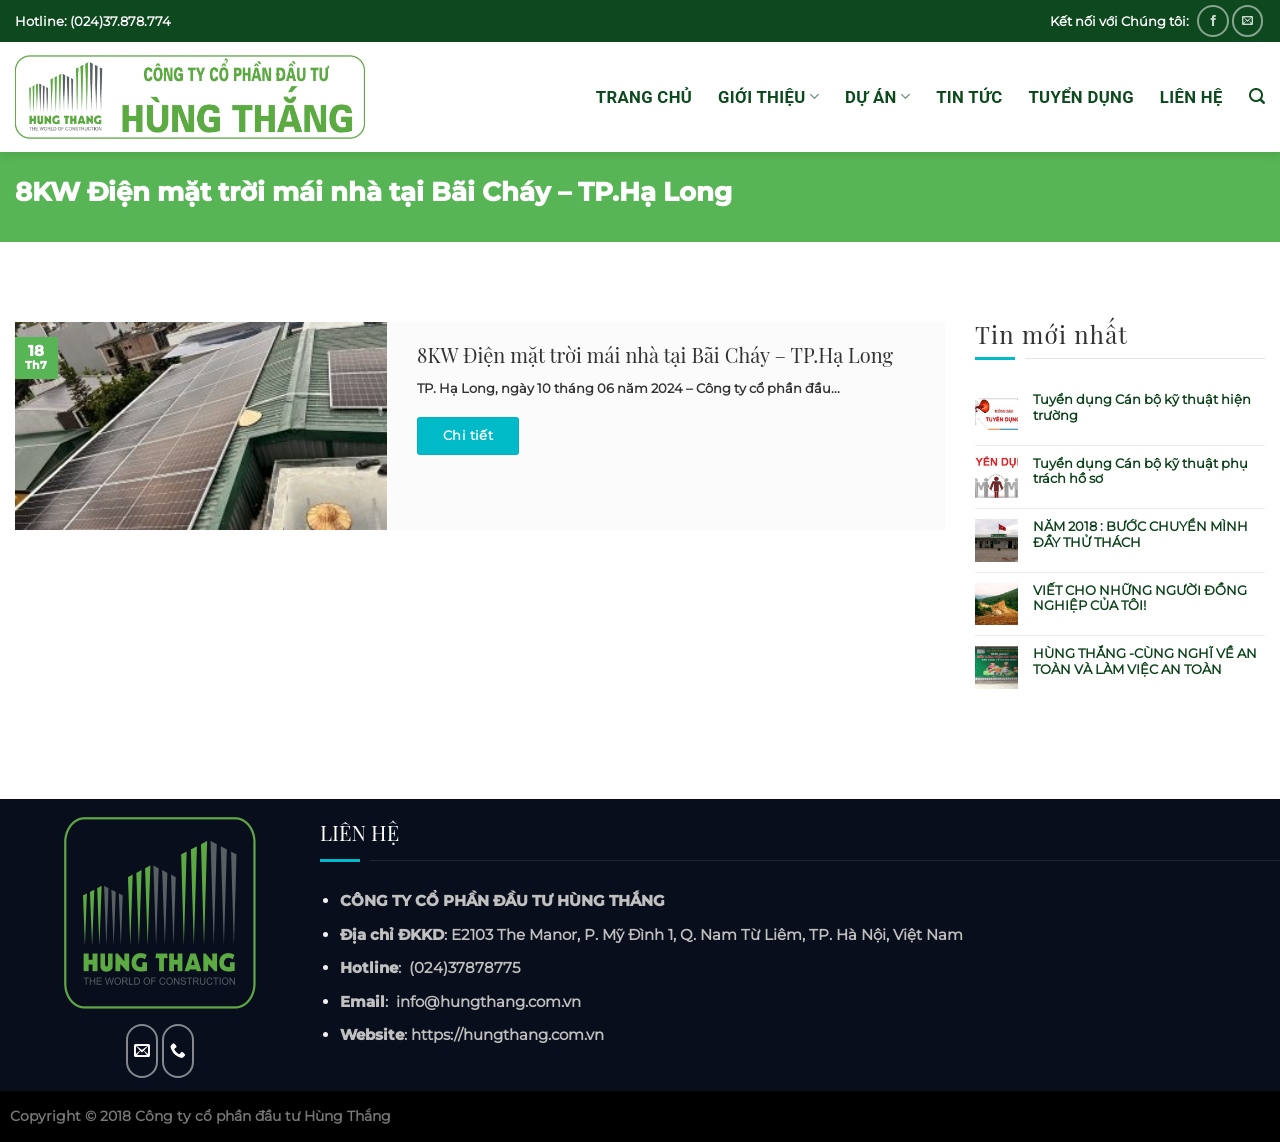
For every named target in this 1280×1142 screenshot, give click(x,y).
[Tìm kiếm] (1257, 96)
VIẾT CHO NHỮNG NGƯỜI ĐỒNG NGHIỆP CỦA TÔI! (1140, 598)
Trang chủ (644, 97)
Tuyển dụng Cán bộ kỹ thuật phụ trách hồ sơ (1140, 471)
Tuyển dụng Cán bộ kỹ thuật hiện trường (1142, 407)
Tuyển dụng (1080, 97)
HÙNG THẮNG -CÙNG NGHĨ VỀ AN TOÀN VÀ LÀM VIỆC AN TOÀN (1145, 661)
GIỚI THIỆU (768, 97)
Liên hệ (1191, 97)
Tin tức (969, 97)
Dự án (877, 97)
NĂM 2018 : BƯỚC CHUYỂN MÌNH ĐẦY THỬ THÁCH (1140, 534)
